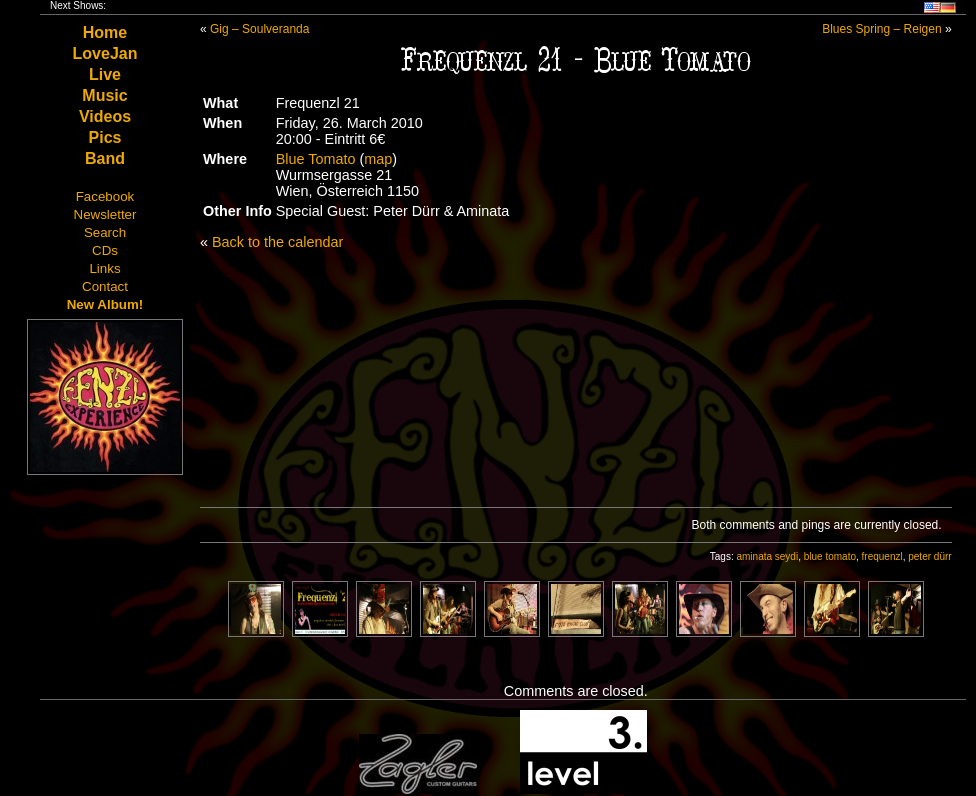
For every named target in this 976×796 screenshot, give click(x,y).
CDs (105, 250)
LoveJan (105, 53)
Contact (105, 286)
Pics (105, 137)
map (378, 159)
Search (105, 232)
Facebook (105, 196)
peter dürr (929, 556)
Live (105, 74)
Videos (105, 116)
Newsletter (105, 214)
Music (104, 95)
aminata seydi (767, 556)
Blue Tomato (316, 159)
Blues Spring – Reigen (881, 29)
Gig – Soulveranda (259, 29)
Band (105, 158)
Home (105, 32)
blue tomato (830, 556)
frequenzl (882, 556)
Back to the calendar (277, 242)
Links (104, 268)
